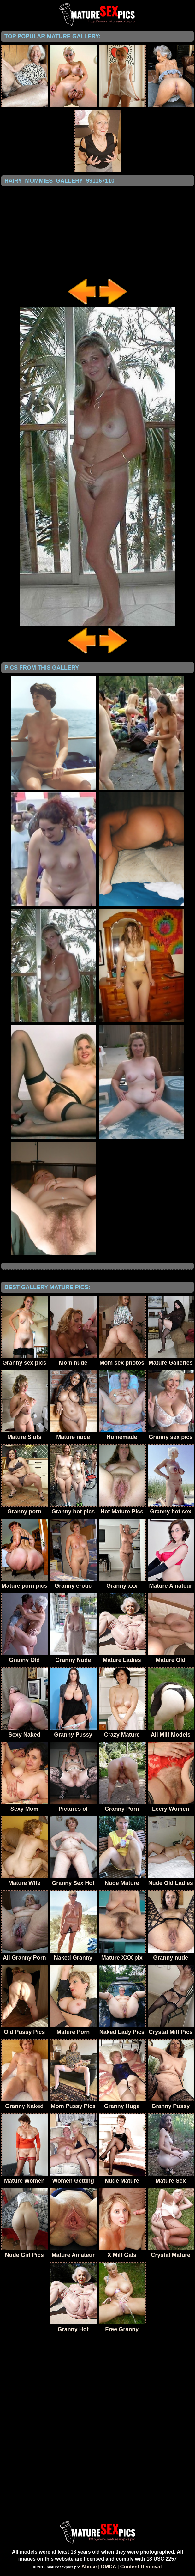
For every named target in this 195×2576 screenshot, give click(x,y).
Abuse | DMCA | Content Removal (121, 2566)
